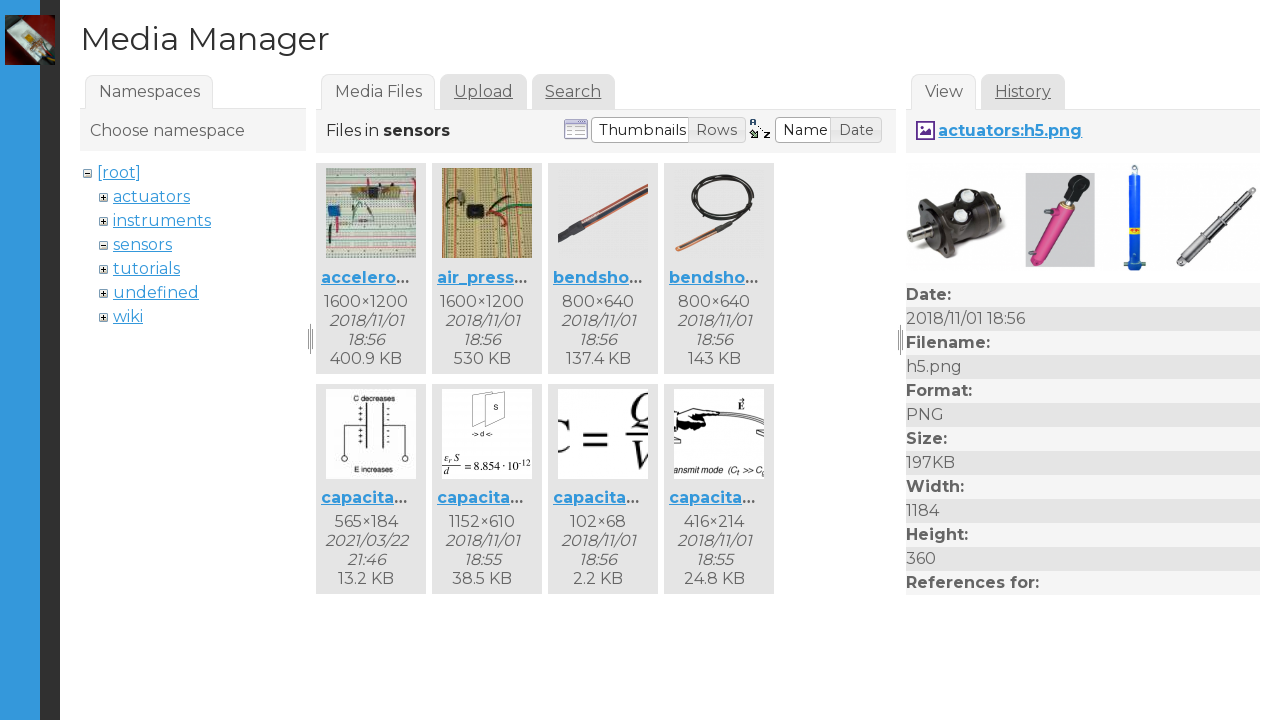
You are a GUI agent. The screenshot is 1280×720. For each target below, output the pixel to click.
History (1023, 91)
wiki (128, 316)
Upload (483, 91)
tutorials (146, 268)
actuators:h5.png (1010, 130)
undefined (156, 292)
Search (573, 91)
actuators (151, 196)
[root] (119, 172)
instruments (162, 220)
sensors (142, 244)
